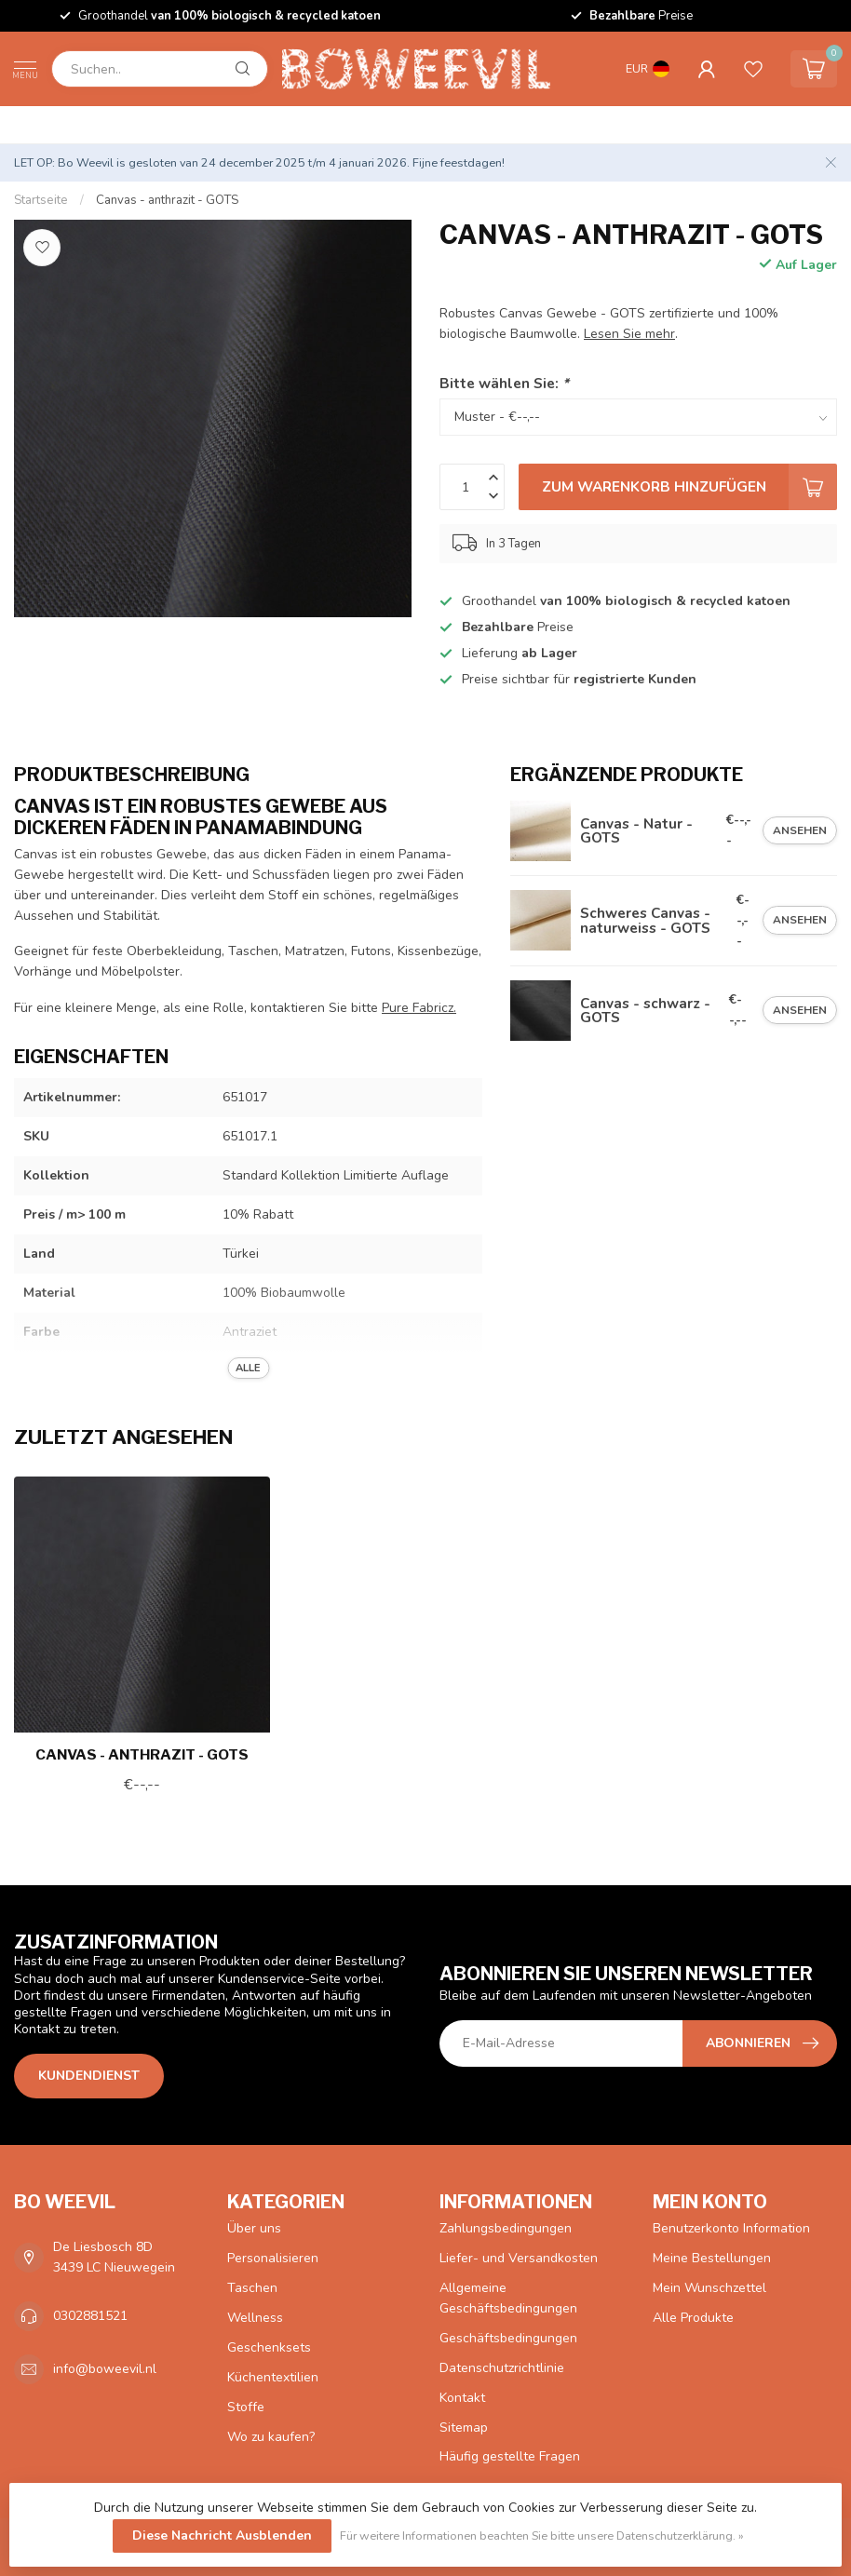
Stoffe (245, 2407)
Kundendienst (89, 2075)
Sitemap (463, 2427)
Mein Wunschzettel (709, 2288)
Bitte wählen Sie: (504, 383)
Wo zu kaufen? (271, 2437)
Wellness (255, 2317)
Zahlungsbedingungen (505, 2228)
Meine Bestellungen (712, 2258)
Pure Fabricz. (419, 1008)
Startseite (41, 200)
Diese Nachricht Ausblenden (222, 2535)
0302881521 (90, 2316)
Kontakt (462, 2398)
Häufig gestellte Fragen (509, 2456)
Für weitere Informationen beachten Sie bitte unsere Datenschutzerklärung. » (542, 2535)
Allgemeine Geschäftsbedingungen (508, 2298)
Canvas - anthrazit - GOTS (167, 200)
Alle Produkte (693, 2317)
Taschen (252, 2288)
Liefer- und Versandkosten (518, 2258)
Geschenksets (269, 2347)
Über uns (254, 2228)
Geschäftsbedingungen (508, 2338)
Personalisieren (272, 2258)
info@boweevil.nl (104, 2369)
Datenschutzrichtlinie (501, 2368)
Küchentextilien (272, 2377)
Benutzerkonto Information (731, 2228)
